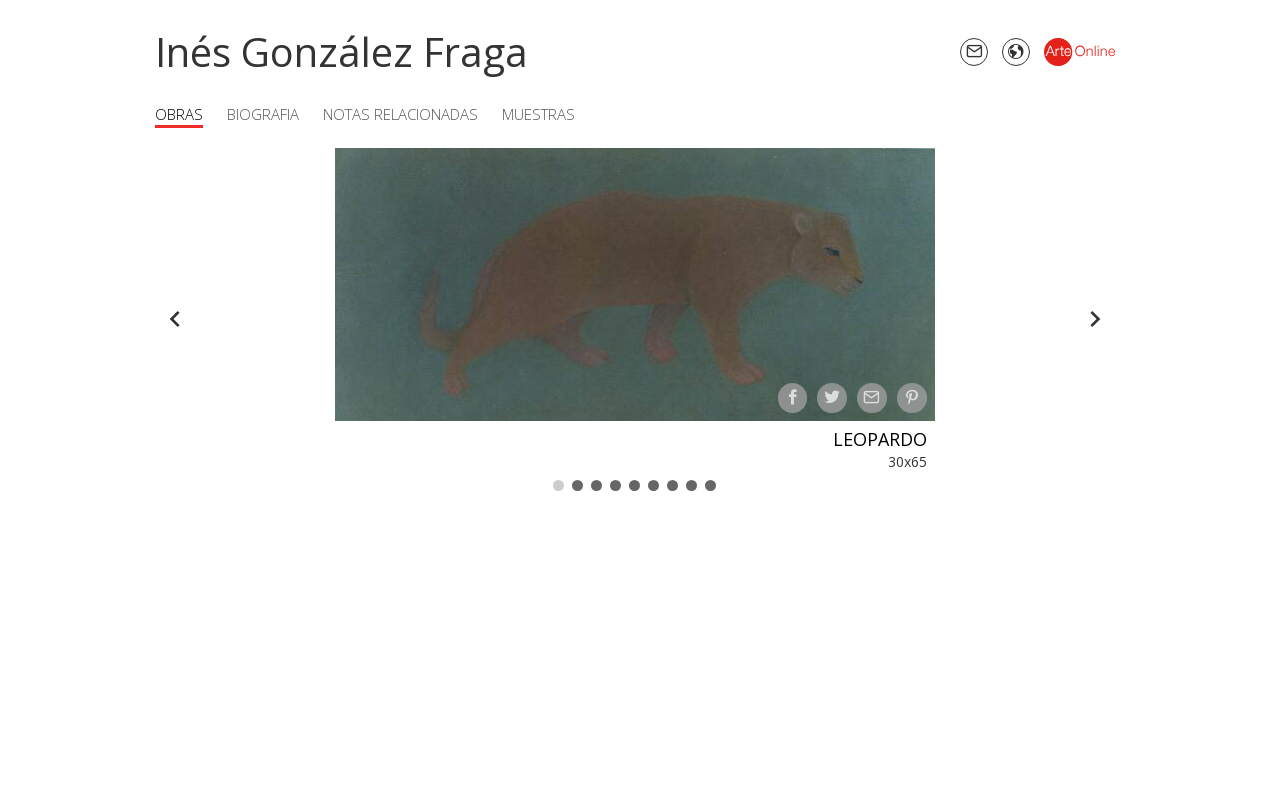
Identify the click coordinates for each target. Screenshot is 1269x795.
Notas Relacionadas (400, 114)
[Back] (175, 319)
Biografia (263, 114)
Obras (179, 114)
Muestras (538, 114)
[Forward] (1095, 319)
